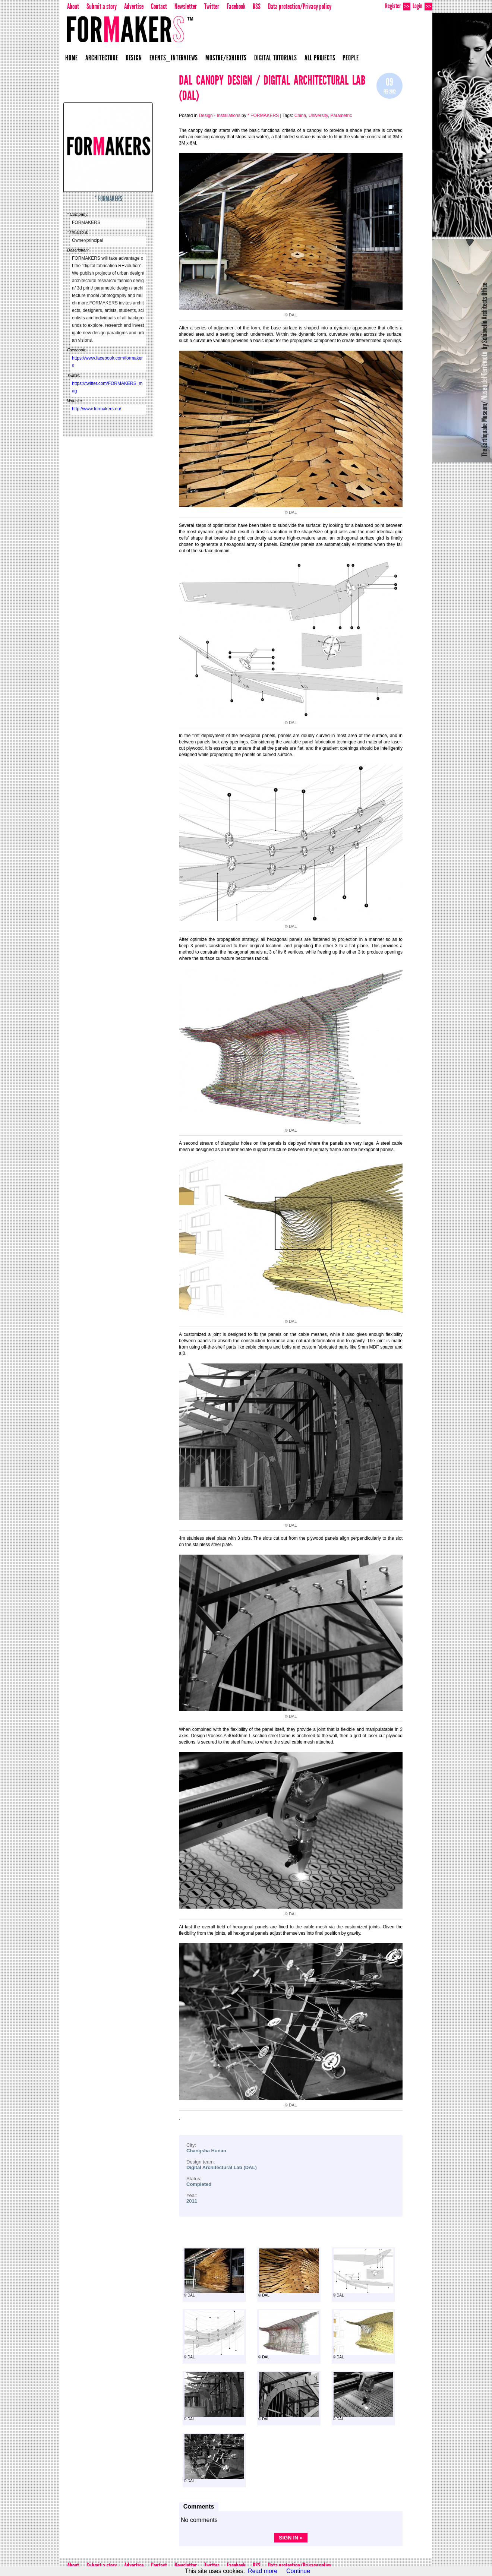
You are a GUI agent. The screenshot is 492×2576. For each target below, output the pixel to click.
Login (422, 6)
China (300, 115)
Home (71, 57)
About (73, 6)
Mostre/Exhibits (226, 57)
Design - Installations (219, 115)
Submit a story (101, 6)
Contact (159, 6)
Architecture (101, 57)
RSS (257, 6)
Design (134, 57)
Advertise (134, 6)
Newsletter (185, 6)
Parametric (341, 115)
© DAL (214, 2272)
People (351, 57)
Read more (262, 2571)
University (318, 115)
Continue (298, 2571)
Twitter (211, 6)
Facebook (236, 6)
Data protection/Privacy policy (299, 6)
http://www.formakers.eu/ (96, 408)
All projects (320, 57)
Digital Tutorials (275, 57)
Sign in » (291, 2538)
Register (397, 6)
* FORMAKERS (108, 198)
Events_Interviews (173, 57)
